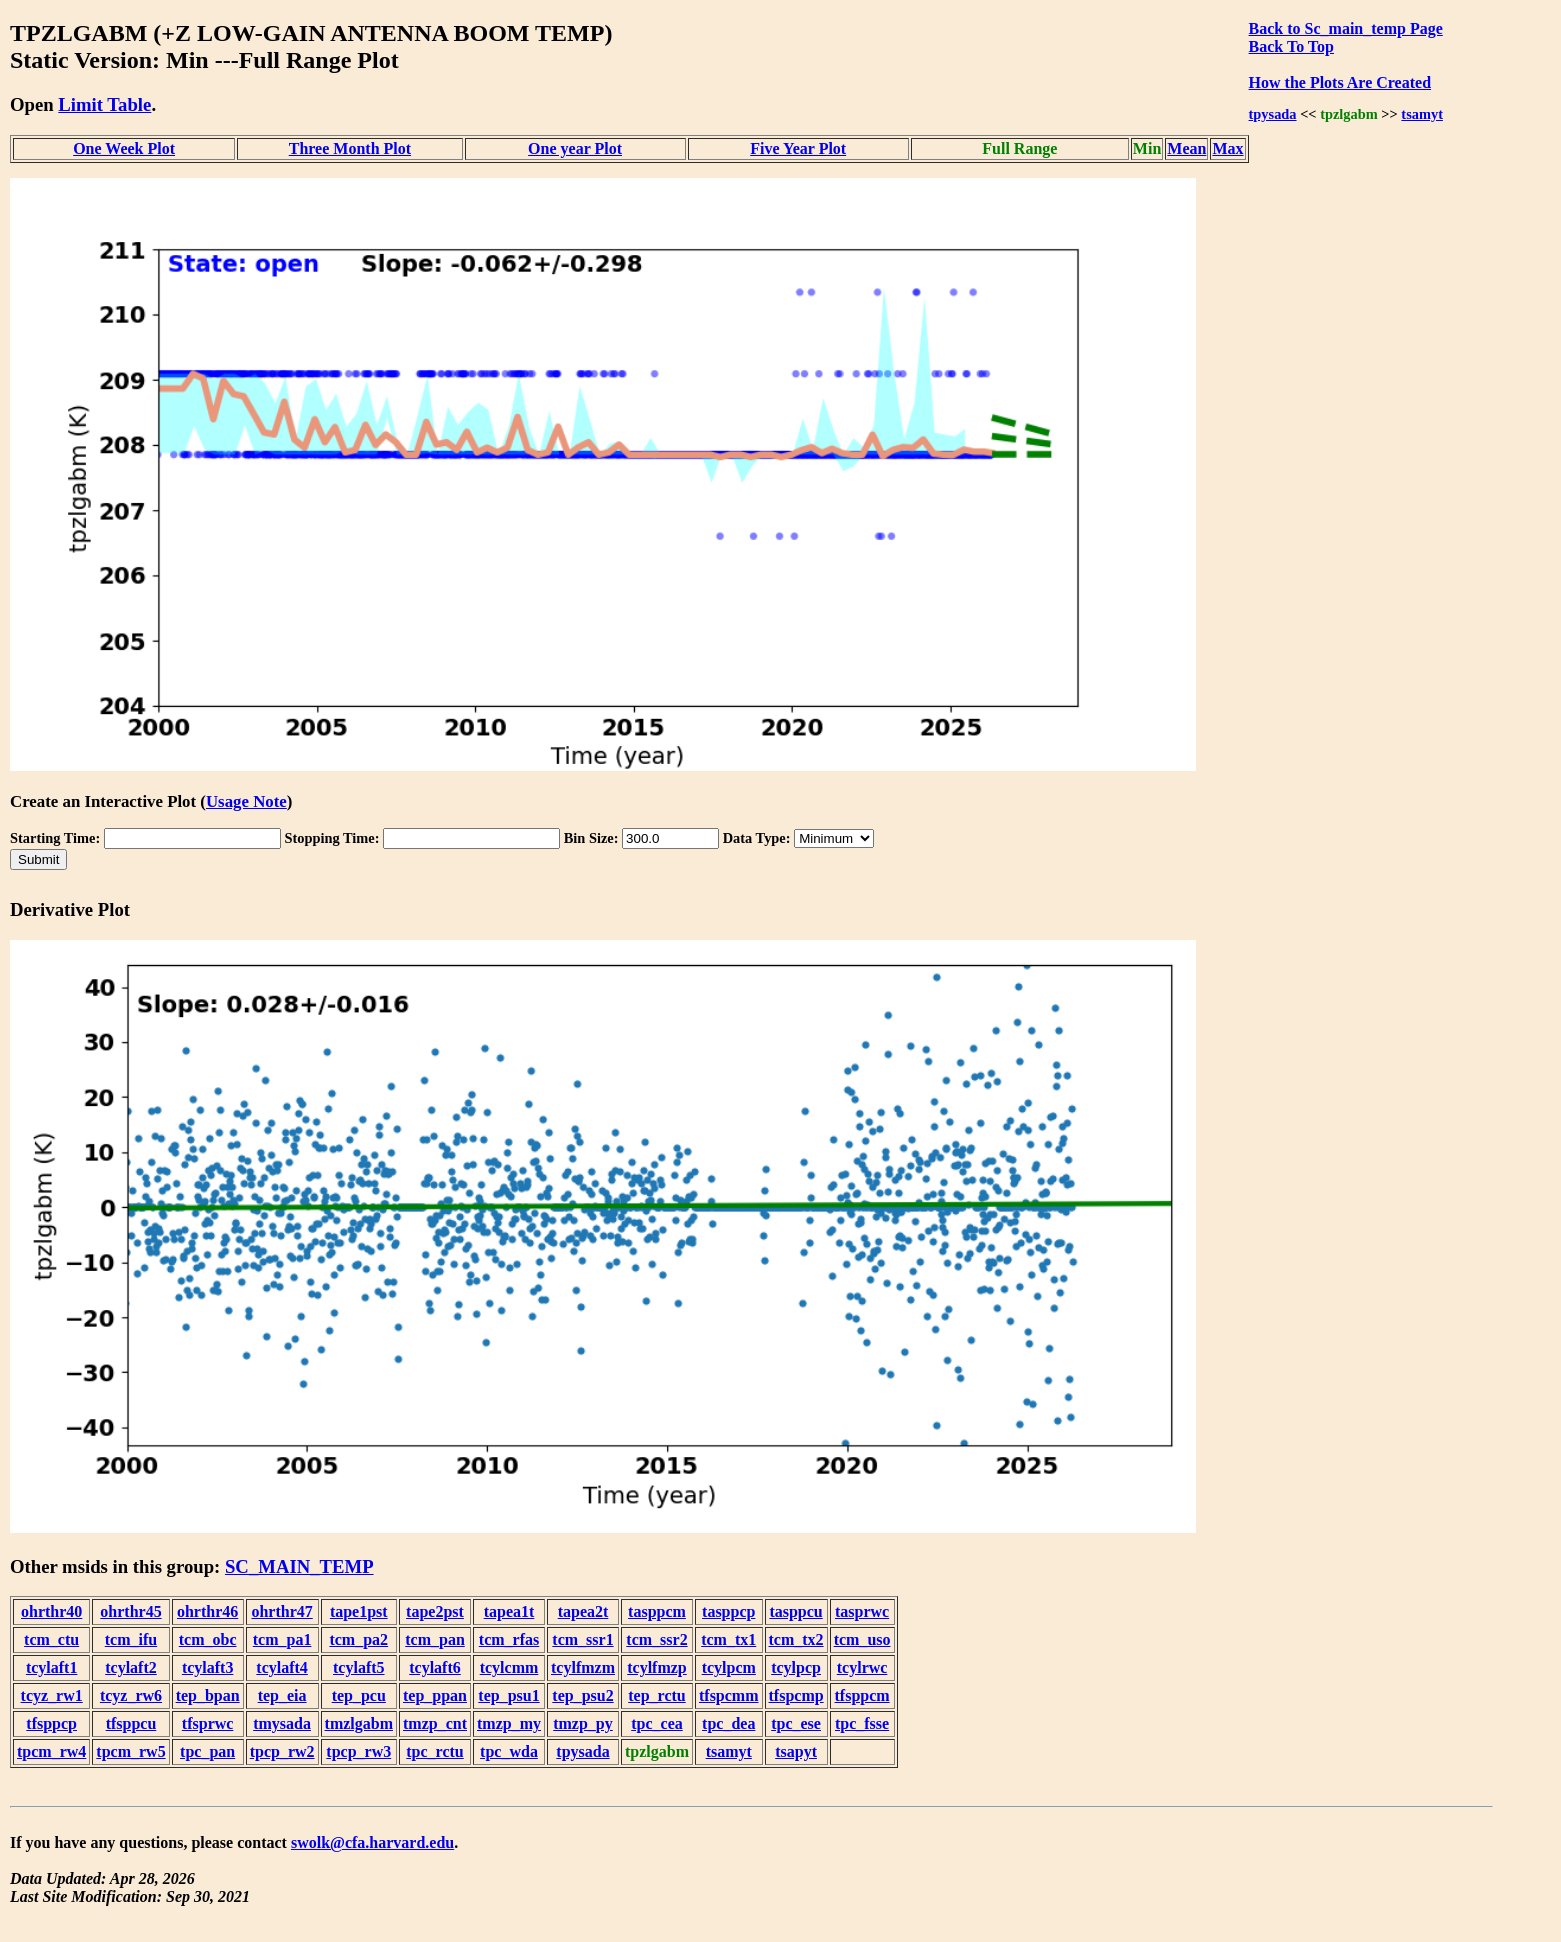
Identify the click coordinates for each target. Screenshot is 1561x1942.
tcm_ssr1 (582, 1639)
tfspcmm (729, 1695)
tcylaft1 (52, 1667)
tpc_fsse (862, 1723)
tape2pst (435, 1611)
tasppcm (657, 1611)
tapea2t (583, 1611)
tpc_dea (728, 1723)
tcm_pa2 (358, 1639)
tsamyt (1422, 114)
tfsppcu (131, 1723)
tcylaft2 (131, 1667)
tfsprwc (208, 1723)
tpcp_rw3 (358, 1751)
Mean (1186, 148)
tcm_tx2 (796, 1639)
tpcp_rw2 (282, 1751)
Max (1227, 148)
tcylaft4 (282, 1667)
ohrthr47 (281, 1611)
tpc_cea (657, 1723)
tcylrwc (862, 1667)
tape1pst (359, 1611)
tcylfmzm (583, 1667)
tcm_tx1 (728, 1639)
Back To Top (1291, 46)
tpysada (1273, 114)
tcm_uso (862, 1639)
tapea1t (509, 1611)
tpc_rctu (434, 1751)
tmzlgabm (359, 1723)
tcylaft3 (208, 1667)
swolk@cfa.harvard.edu (372, 1842)
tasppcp (728, 1611)
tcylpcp (796, 1667)
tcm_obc (208, 1639)
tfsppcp (51, 1723)
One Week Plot (124, 148)
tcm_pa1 (282, 1639)
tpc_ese (796, 1723)
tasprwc (862, 1611)
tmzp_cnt (435, 1723)
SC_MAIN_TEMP (299, 1566)
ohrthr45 (130, 1611)
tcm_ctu (51, 1639)
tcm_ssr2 (656, 1639)
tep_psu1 (508, 1695)
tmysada (282, 1723)
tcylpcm (729, 1667)
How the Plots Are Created (1340, 82)
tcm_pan (435, 1639)
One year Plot (575, 148)
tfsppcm (862, 1695)
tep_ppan (435, 1695)
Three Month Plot (350, 148)
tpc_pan (207, 1751)
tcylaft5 (359, 1667)
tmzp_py (583, 1723)
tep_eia (282, 1695)
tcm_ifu (131, 1639)
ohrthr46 (207, 1611)
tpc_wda (509, 1751)
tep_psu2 (582, 1695)
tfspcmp (796, 1695)
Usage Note (246, 801)
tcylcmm (509, 1667)
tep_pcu (359, 1695)
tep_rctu (656, 1695)
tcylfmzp (657, 1667)
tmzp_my (509, 1723)
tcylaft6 (435, 1667)
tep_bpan (208, 1695)
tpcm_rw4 (51, 1751)
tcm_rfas (509, 1639)
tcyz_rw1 (52, 1695)
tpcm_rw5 (130, 1751)
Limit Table (104, 104)
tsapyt (796, 1751)
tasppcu (795, 1611)
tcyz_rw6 (131, 1695)
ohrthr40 (51, 1611)
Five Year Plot (798, 148)
